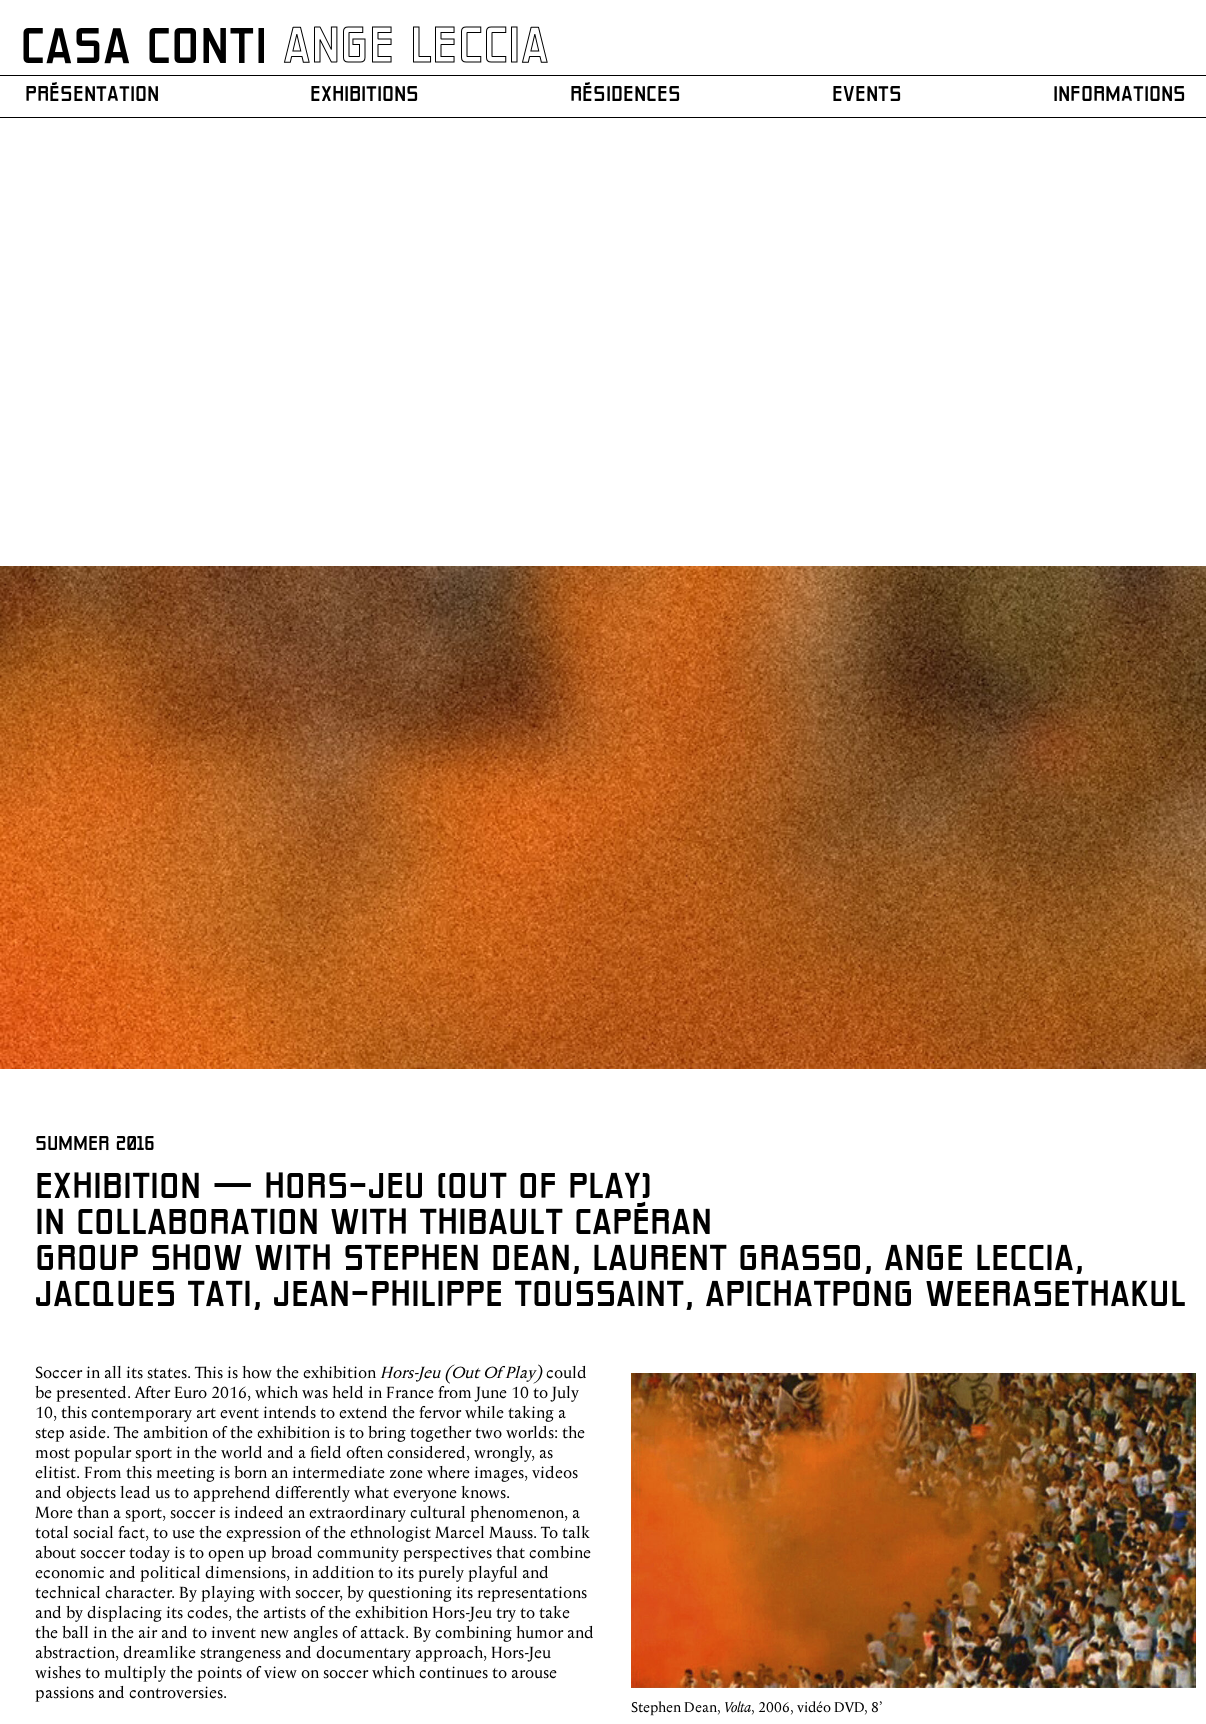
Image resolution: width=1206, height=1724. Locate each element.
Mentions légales (1151, 1601)
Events (861, 96)
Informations (1110, 96)
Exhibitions (367, 96)
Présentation (95, 96)
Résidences (626, 96)
